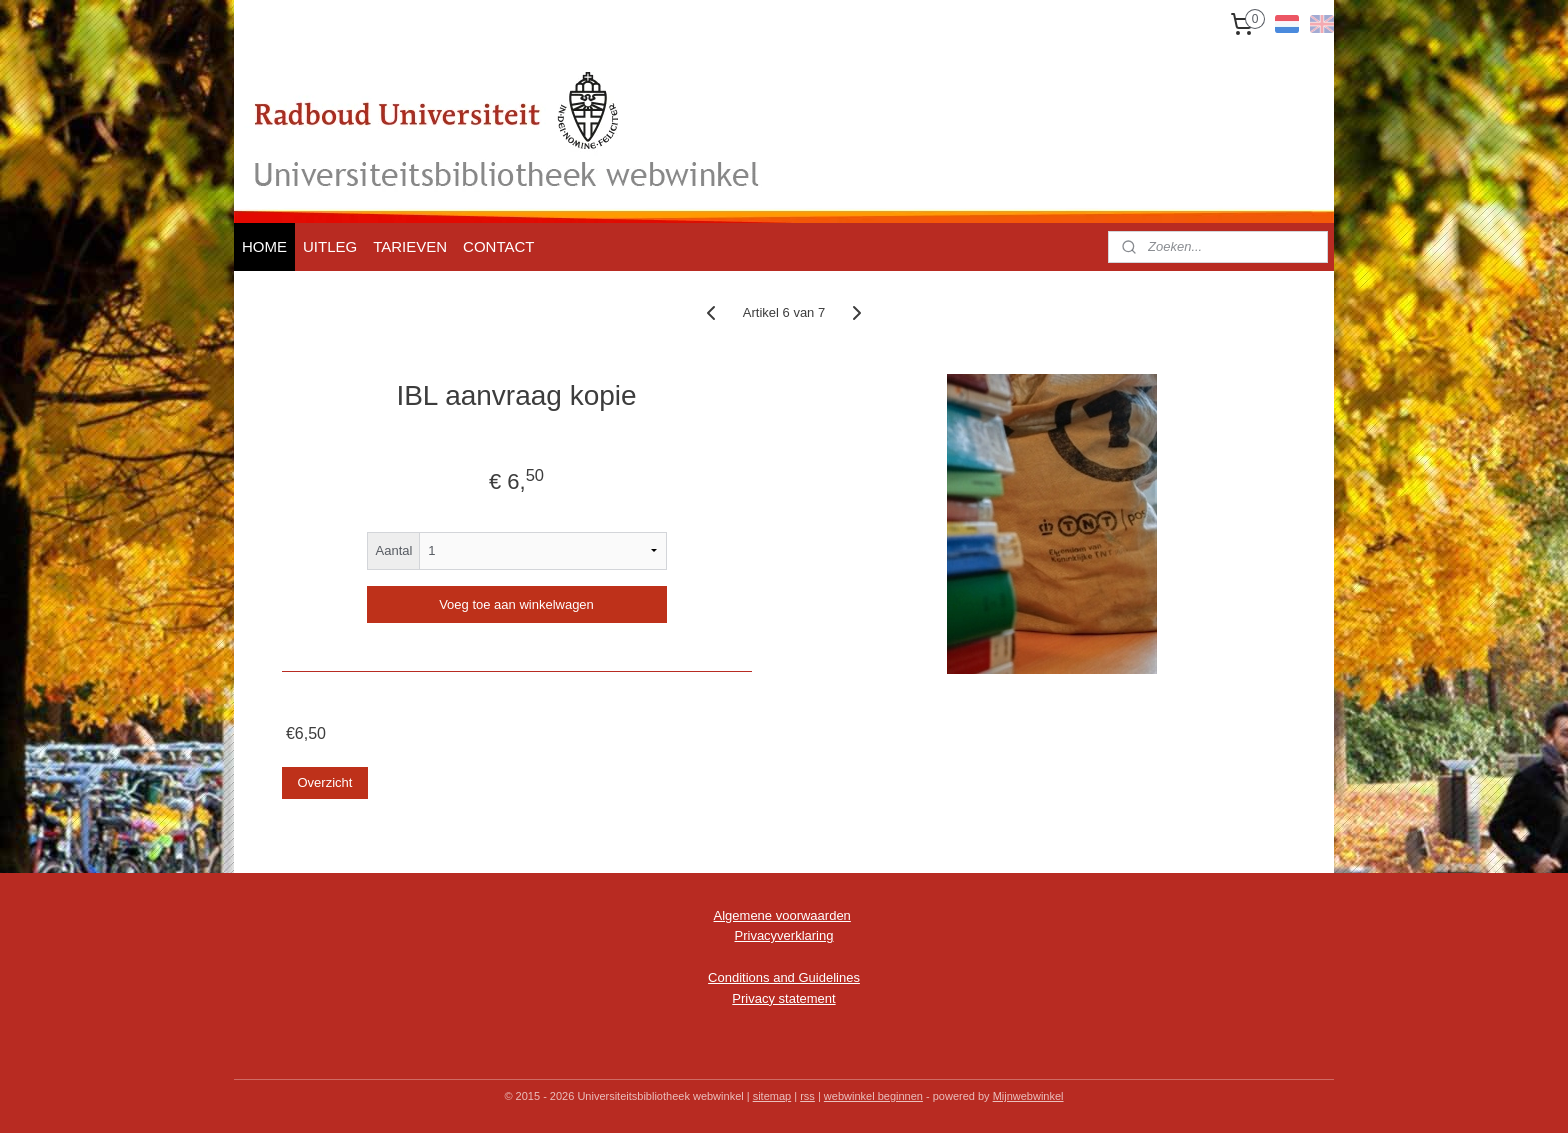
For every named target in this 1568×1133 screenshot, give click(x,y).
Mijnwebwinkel (1028, 1096)
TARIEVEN (410, 246)
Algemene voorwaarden (782, 915)
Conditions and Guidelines (784, 977)
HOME (264, 246)
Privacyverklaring (784, 935)
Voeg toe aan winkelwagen (516, 604)
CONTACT (498, 246)
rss (807, 1096)
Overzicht (325, 782)
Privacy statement (783, 998)
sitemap (772, 1096)
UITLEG (330, 246)
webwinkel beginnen (873, 1096)
